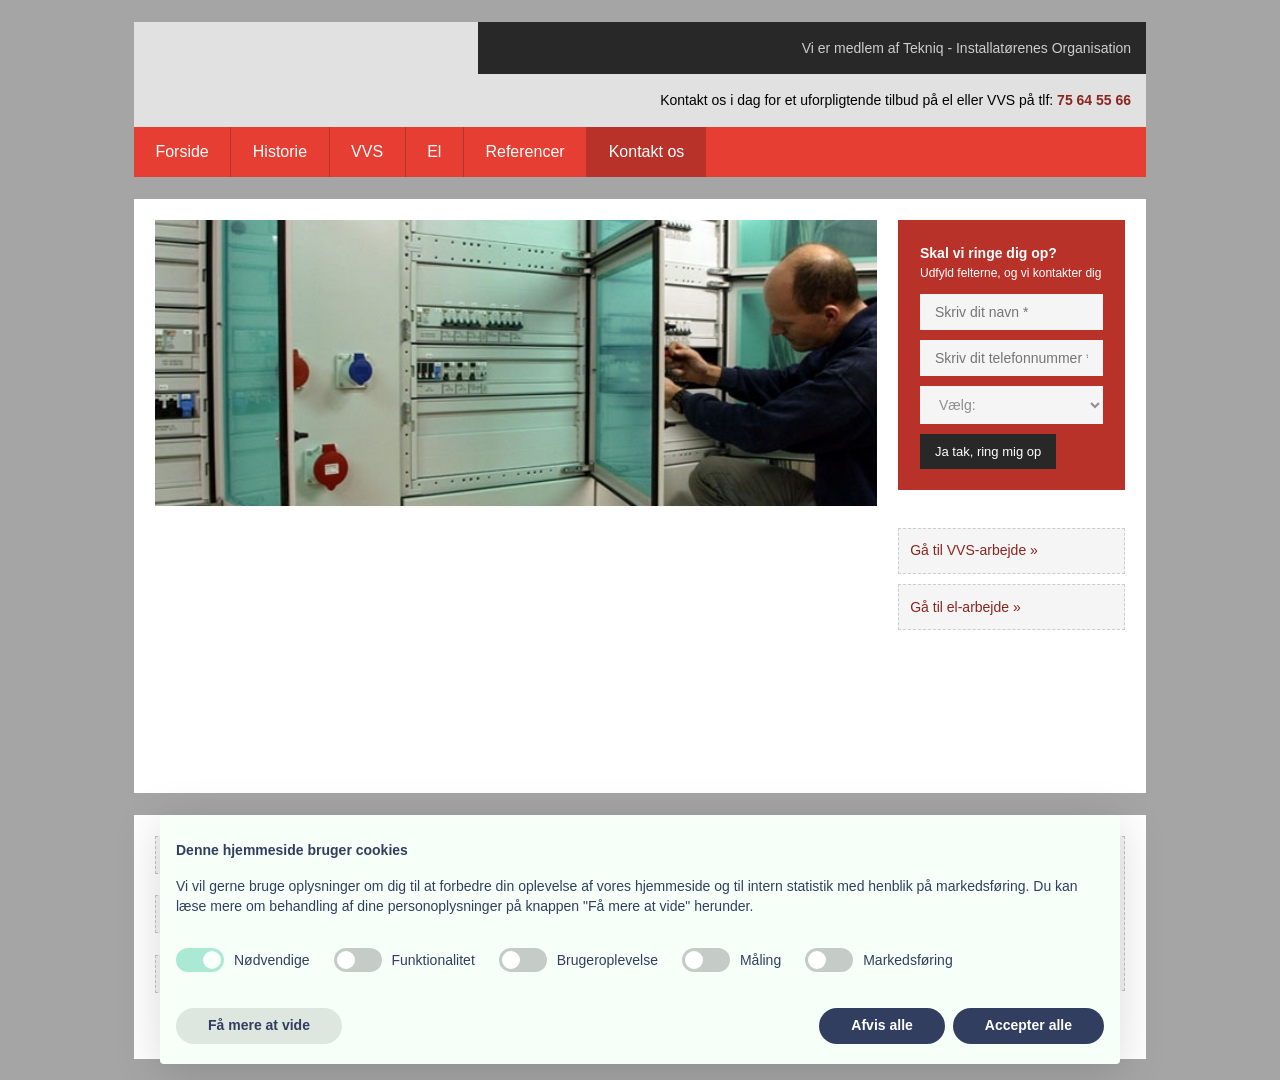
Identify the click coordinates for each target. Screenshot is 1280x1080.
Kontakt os (647, 151)
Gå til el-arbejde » (965, 607)
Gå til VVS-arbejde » (974, 550)
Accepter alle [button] (1028, 1025)
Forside (181, 151)
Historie (280, 151)
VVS (367, 151)
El (434, 151)
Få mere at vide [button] (259, 1025)
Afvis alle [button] (881, 1025)
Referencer (524, 151)
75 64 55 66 (1094, 100)
